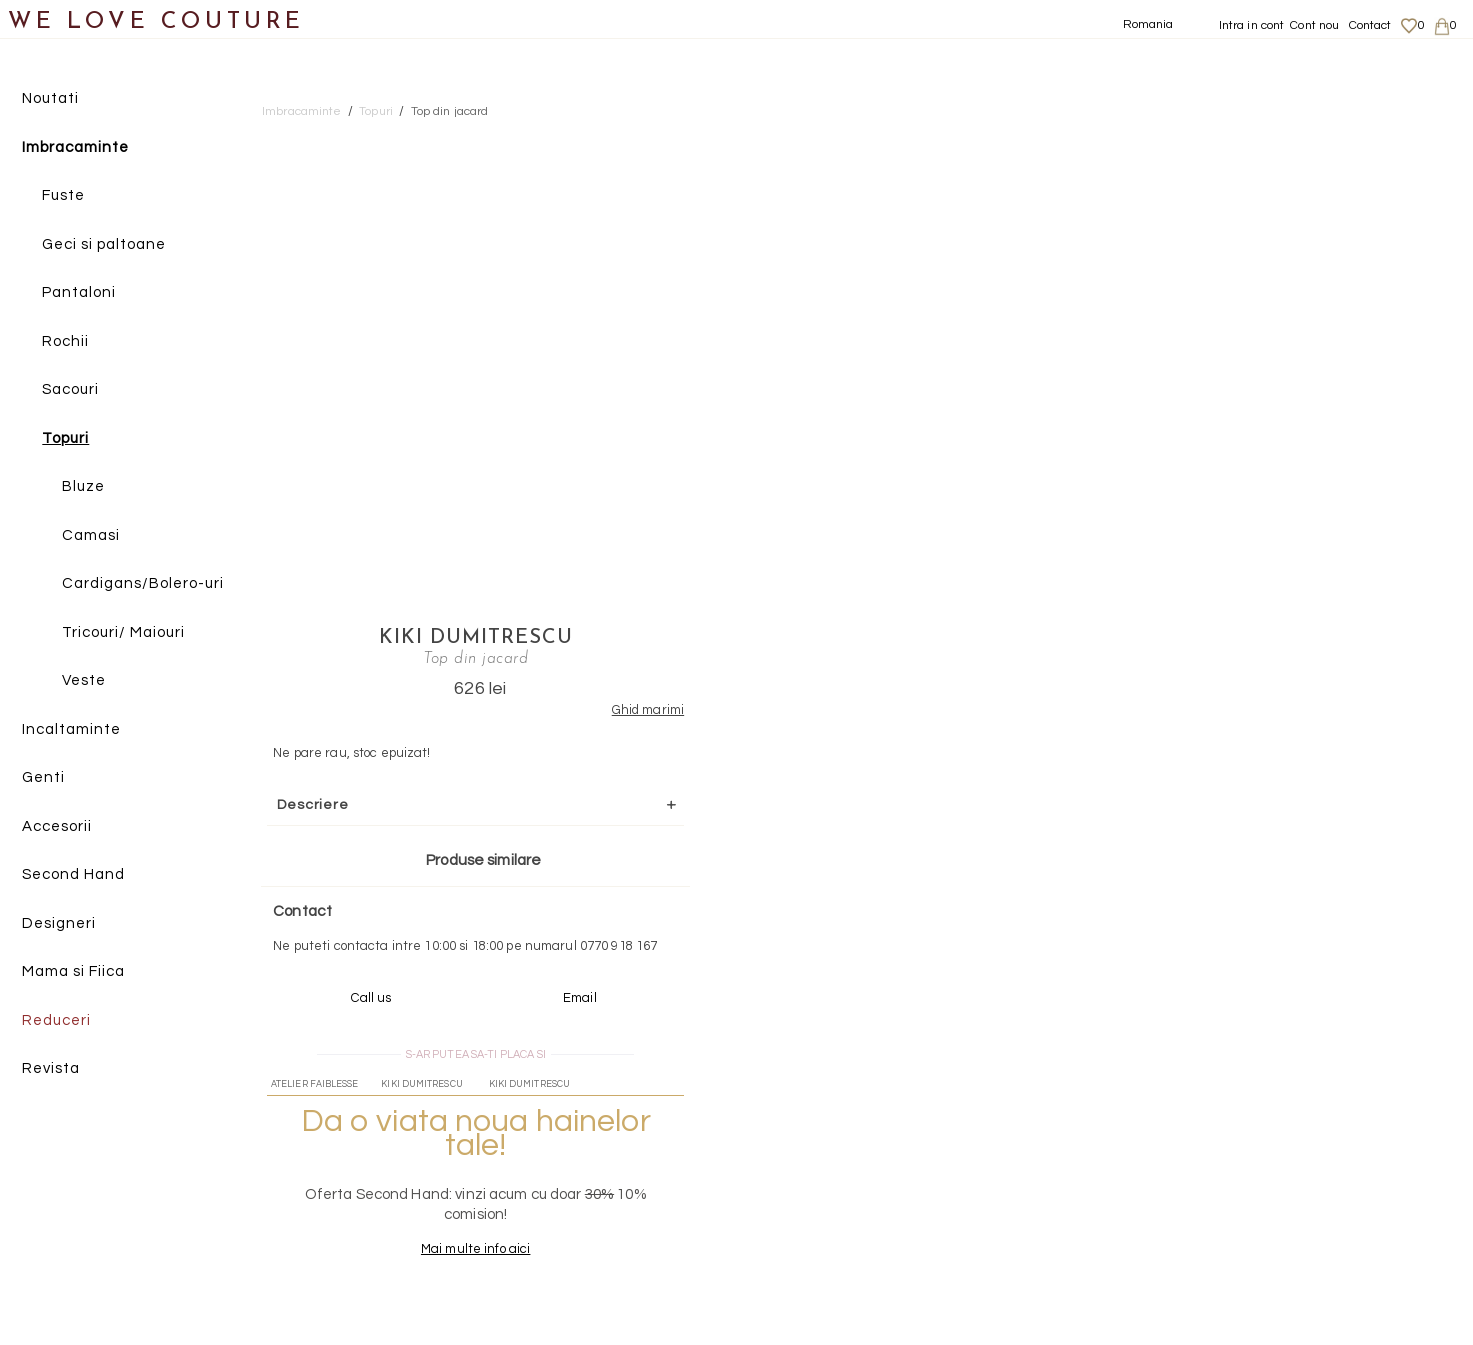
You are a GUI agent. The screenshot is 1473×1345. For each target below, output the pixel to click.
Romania (1148, 24)
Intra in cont (1252, 25)
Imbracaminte (75, 147)
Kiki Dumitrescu (1232, 137)
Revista (51, 1068)
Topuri (65, 438)
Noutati (50, 98)
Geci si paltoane (104, 244)
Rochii (65, 341)
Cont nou (1314, 25)
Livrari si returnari (1264, 1162)
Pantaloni (79, 292)
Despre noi (1241, 1143)
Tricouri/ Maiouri (123, 632)
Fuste (63, 195)
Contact (1370, 25)
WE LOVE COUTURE (156, 22)
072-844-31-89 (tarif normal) (861, 990)
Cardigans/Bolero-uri (143, 583)
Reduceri (56, 1020)
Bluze (83, 486)
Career (1230, 1240)
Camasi (91, 535)
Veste (84, 680)
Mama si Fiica (73, 971)
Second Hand (73, 874)
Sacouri (70, 389)
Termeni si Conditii (1263, 1221)
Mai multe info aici (1231, 788)
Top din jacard (450, 111)
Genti (43, 777)
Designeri (59, 923)
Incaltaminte (71, 729)
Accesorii (57, 826)
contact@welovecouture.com (1269, 990)
